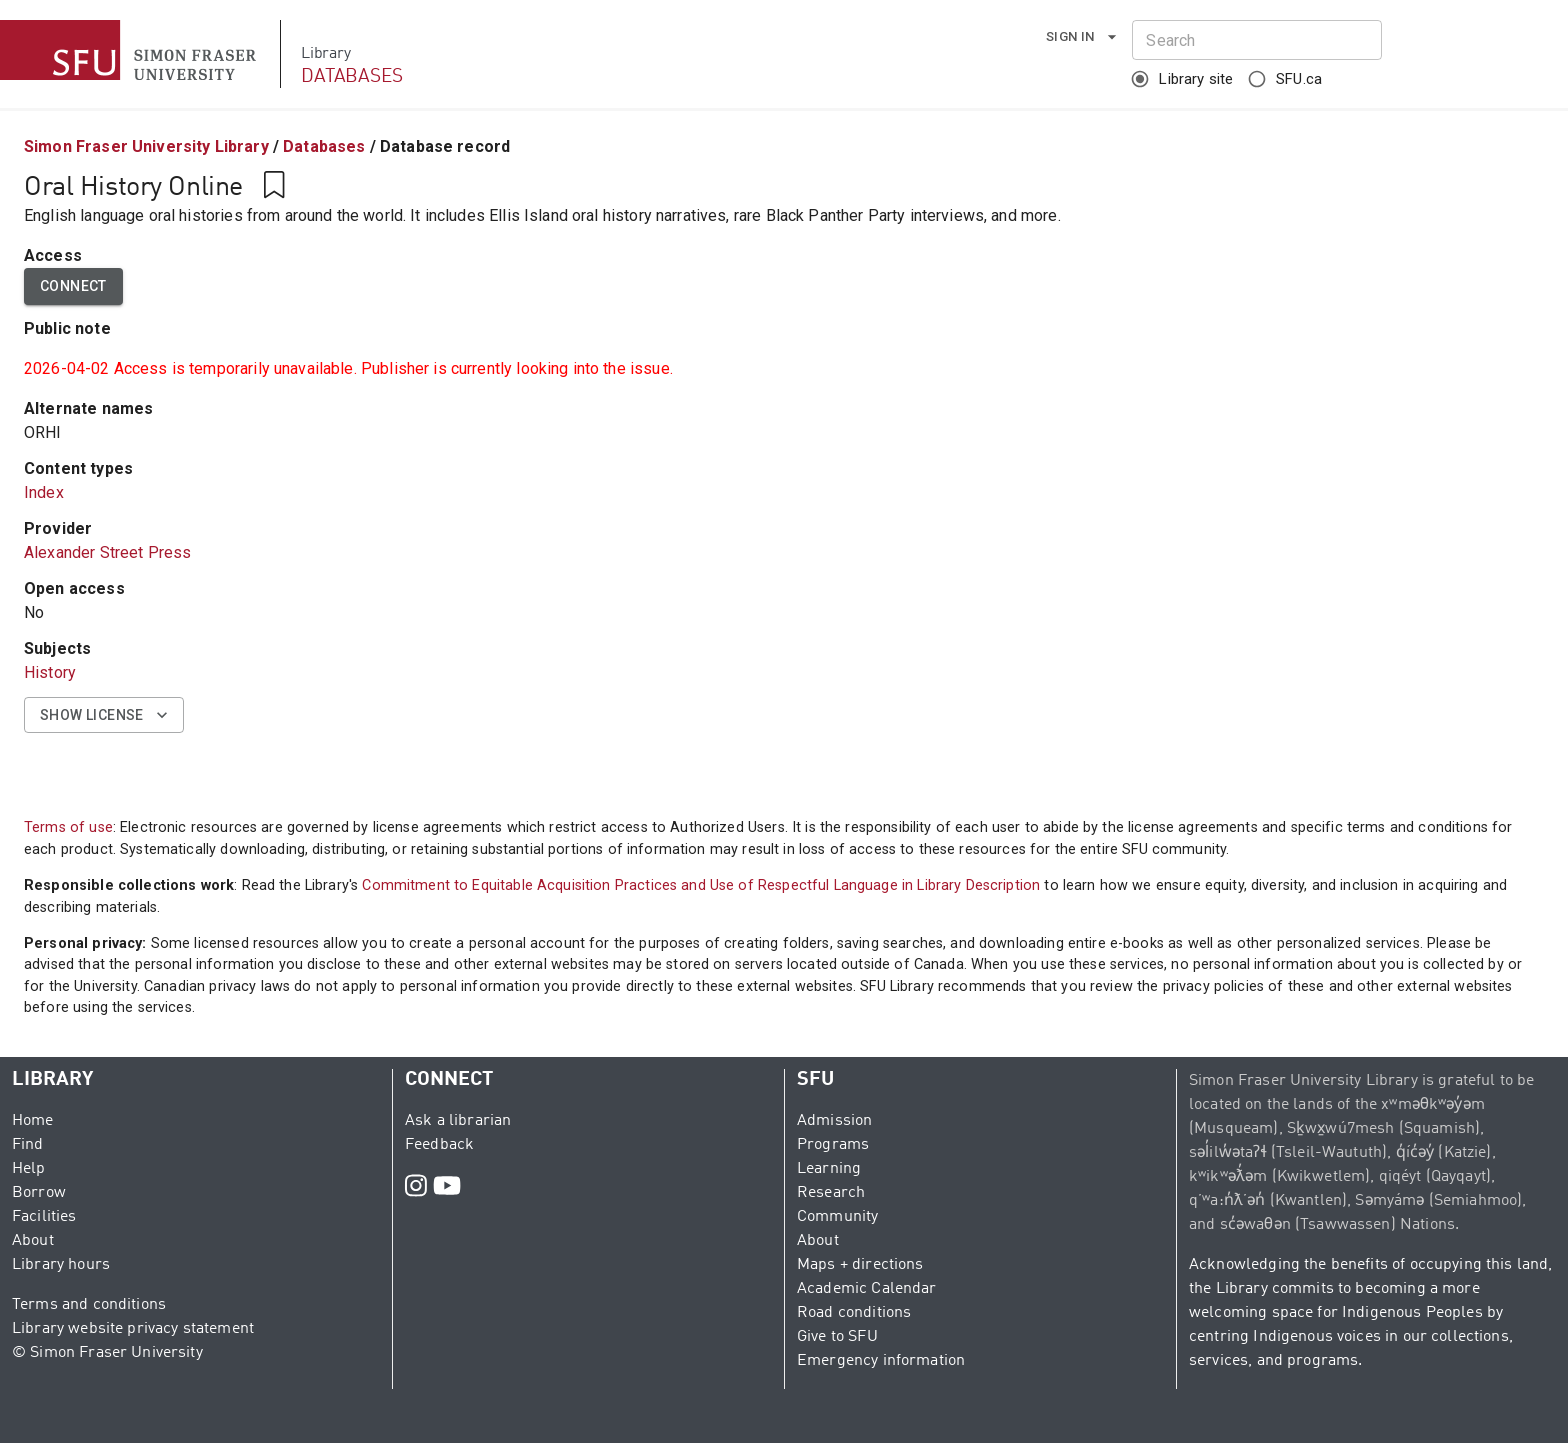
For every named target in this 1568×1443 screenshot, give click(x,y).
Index (44, 492)
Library (325, 54)
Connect (73, 286)
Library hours (61, 1265)
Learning (829, 1169)
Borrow (39, 1193)
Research (831, 1193)
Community (837, 1217)
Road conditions (854, 1313)
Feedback (439, 1145)
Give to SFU (837, 1337)
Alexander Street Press (107, 552)
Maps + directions (860, 1265)
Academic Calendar (867, 1289)
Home (33, 1121)
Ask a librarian (458, 1121)
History (50, 672)
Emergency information (881, 1361)
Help (29, 1169)
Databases (324, 146)
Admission (834, 1121)
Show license (104, 715)
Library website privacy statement (133, 1329)
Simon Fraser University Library (146, 146)
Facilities (44, 1217)
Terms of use (68, 827)
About (33, 1241)
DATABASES (352, 76)
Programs (833, 1145)
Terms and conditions (89, 1305)
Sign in (1082, 37)
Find (28, 1145)
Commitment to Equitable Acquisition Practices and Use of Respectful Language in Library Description (701, 885)
